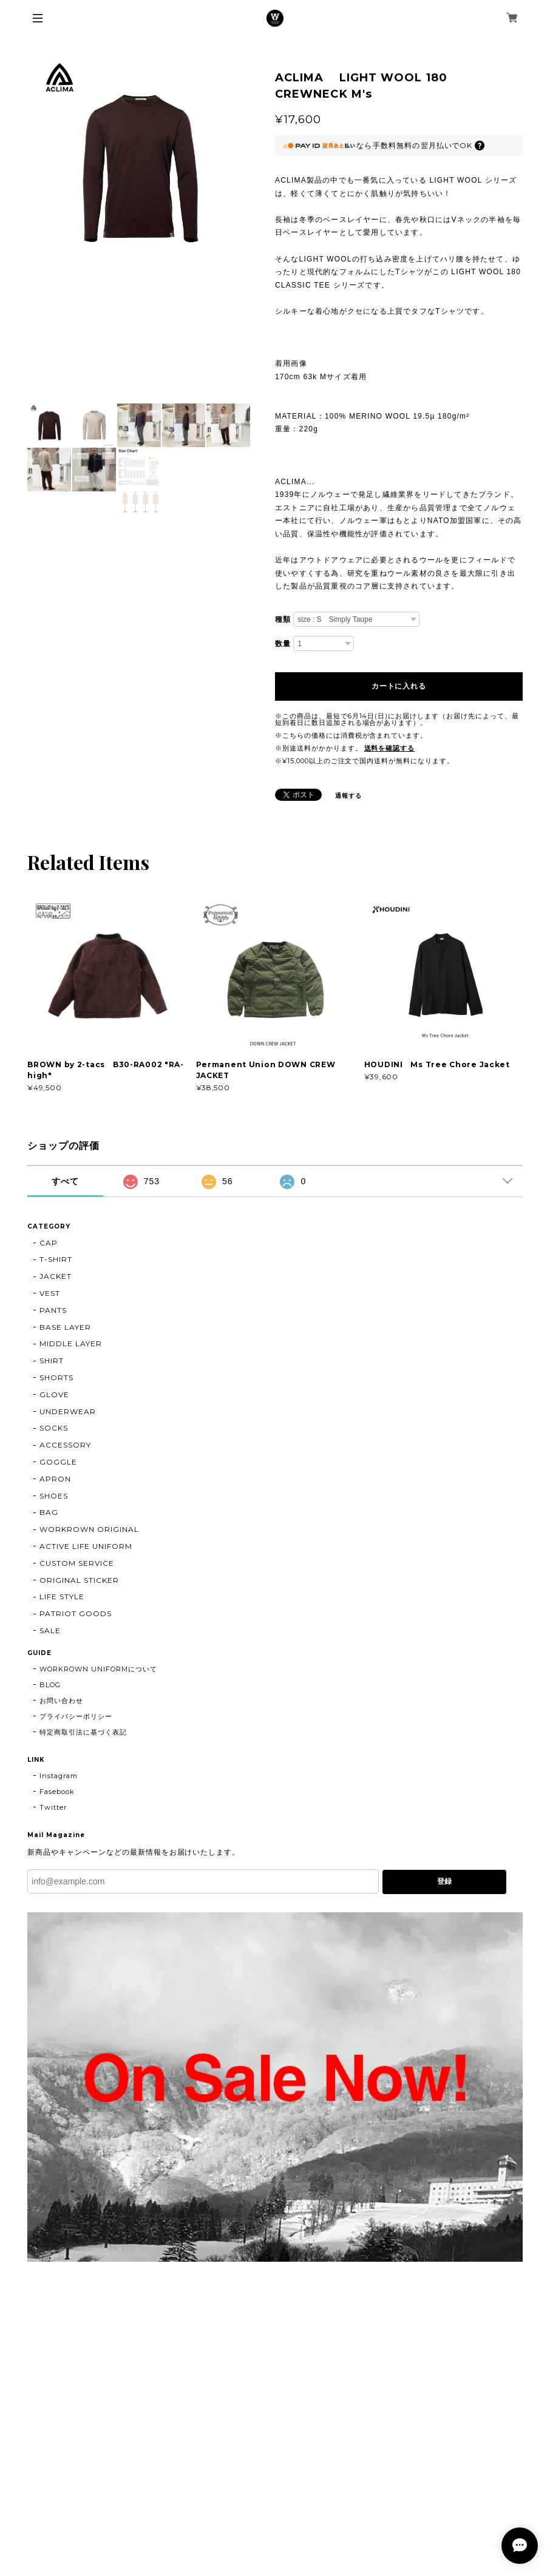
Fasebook (57, 1791)
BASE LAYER (65, 1327)
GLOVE (54, 1394)
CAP (48, 1242)
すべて (65, 1181)
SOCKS (53, 1427)
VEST (49, 1293)
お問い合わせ (61, 1700)
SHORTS (56, 1377)
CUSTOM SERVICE (76, 1563)
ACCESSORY (65, 1444)
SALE (50, 1630)
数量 (283, 643)
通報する (348, 796)
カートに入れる (399, 686)
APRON (55, 1478)
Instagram (58, 1776)
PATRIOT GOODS (75, 1613)
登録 (444, 1881)
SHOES (53, 1495)
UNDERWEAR (67, 1411)
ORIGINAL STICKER (78, 1580)
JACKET (55, 1276)
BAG (48, 1512)
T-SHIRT (55, 1259)
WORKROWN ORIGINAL (88, 1529)
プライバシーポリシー (75, 1716)
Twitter (53, 1807)
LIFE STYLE (61, 1596)
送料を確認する (389, 748)
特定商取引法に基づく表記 (83, 1732)
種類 (283, 619)
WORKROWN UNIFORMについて (98, 1669)
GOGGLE (58, 1461)
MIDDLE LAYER (70, 1343)
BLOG (50, 1685)
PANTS (53, 1310)
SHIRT (51, 1360)
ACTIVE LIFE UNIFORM (85, 1546)
